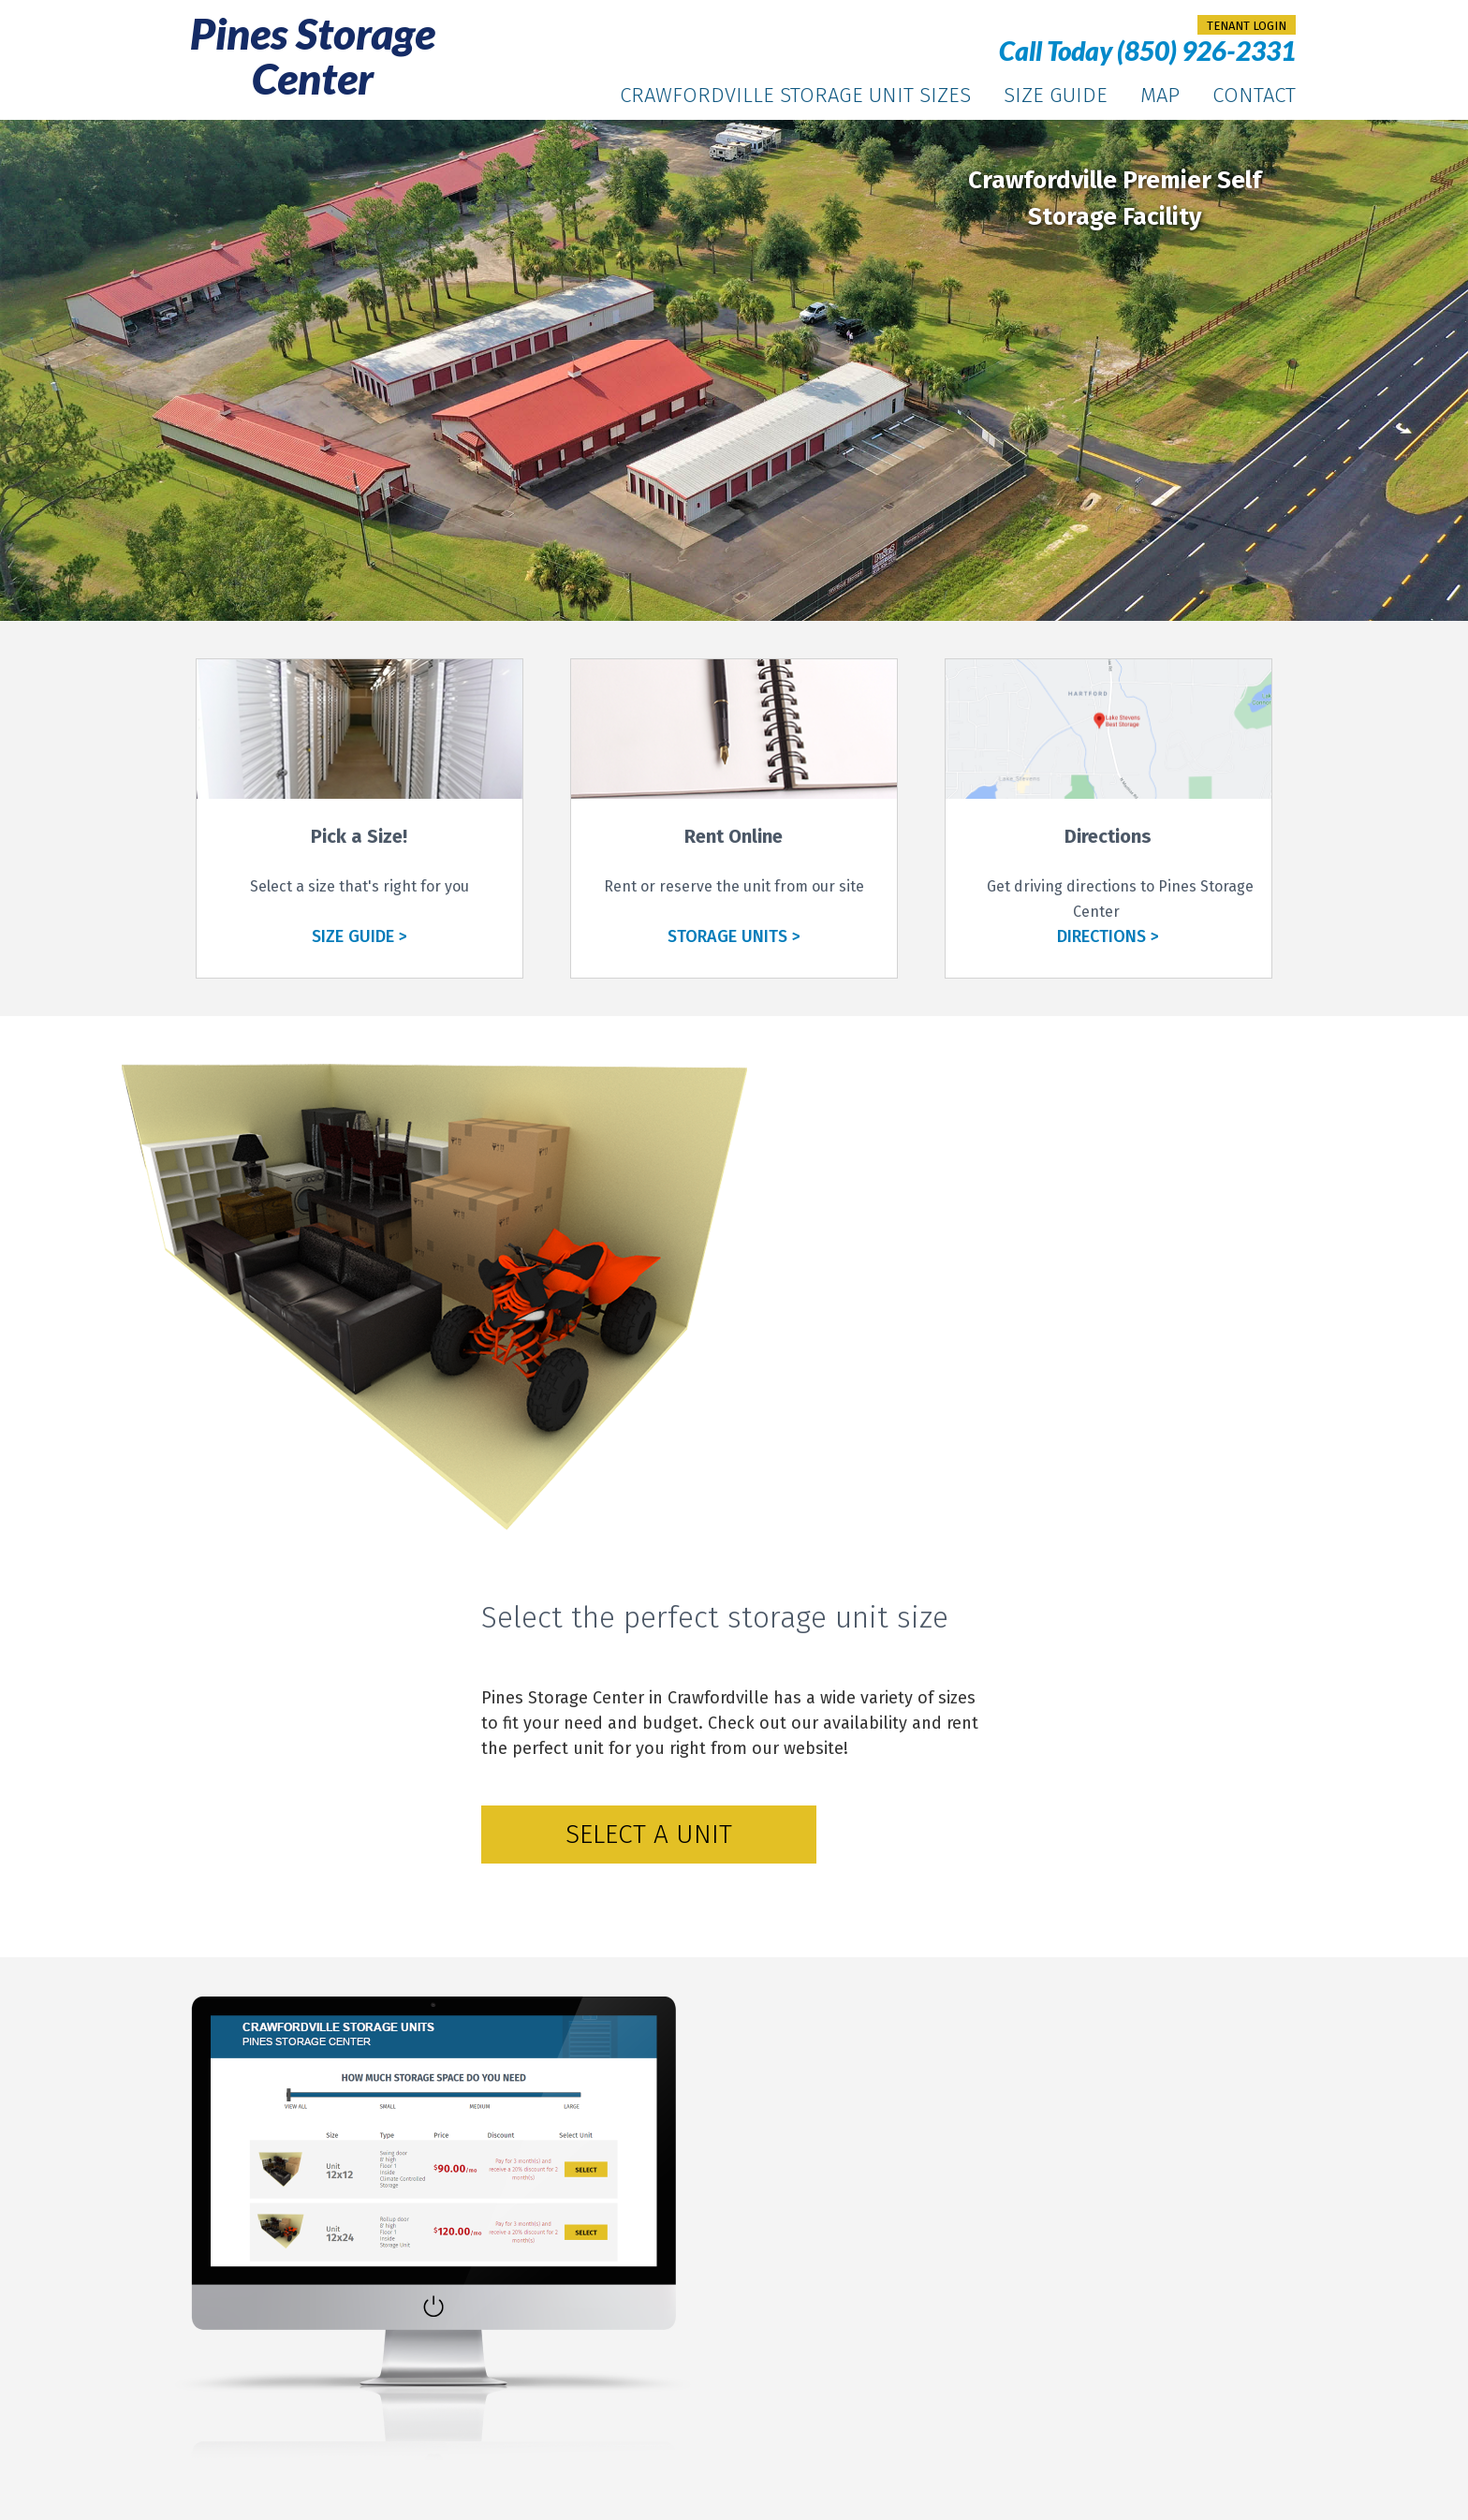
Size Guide (1056, 95)
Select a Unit (648, 1834)
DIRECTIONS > (1108, 936)
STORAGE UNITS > (734, 936)
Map (1160, 95)
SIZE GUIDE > (359, 936)
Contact (1254, 95)
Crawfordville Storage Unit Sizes (795, 95)
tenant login (1246, 26)
